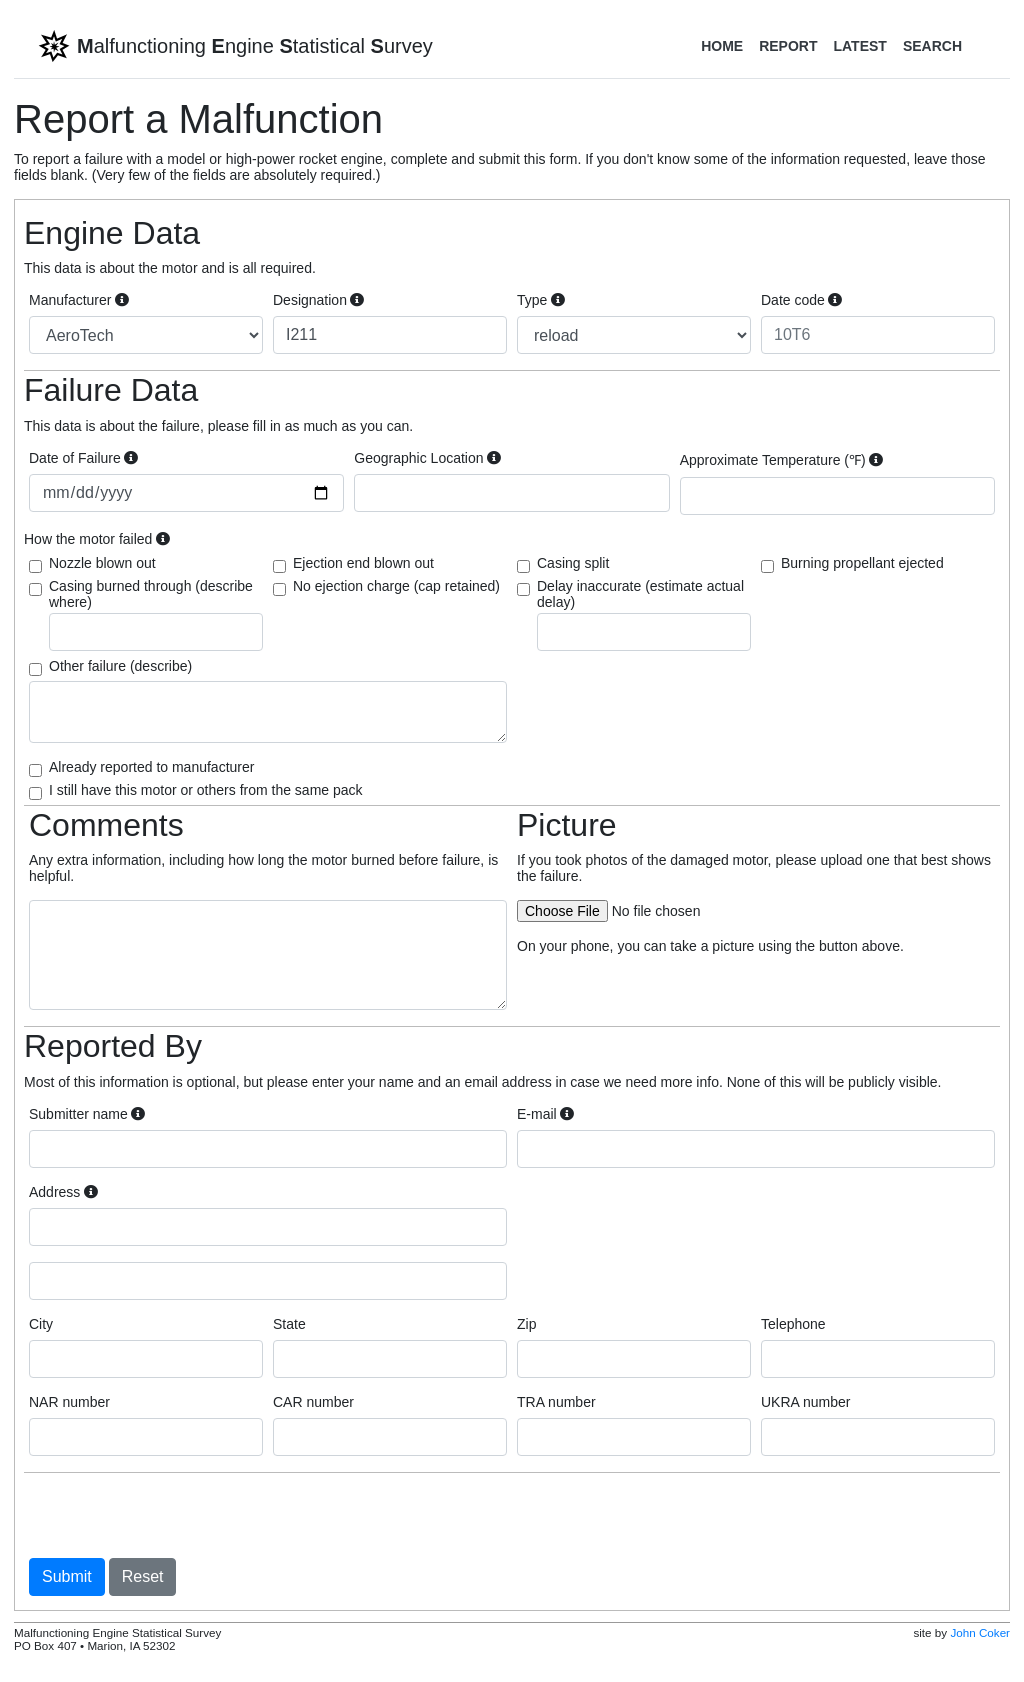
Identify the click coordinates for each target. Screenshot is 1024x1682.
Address (63, 1192)
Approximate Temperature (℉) (782, 460)
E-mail (545, 1114)
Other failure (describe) (120, 666)
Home (722, 46)
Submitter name (87, 1114)
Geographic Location (427, 458)
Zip (526, 1324)
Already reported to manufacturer (151, 767)
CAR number (313, 1402)
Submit (67, 1576)
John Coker (980, 1632)
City (41, 1324)
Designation (318, 300)
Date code (801, 300)
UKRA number (805, 1402)
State (289, 1324)
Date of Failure (83, 458)
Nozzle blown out (102, 563)
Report (788, 46)
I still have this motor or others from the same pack (206, 790)
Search (932, 46)
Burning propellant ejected (862, 563)
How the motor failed (97, 539)
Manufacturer (79, 300)
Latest (859, 46)
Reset (143, 1576)
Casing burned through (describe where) (156, 614)
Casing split (573, 563)
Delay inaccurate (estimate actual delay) (644, 614)
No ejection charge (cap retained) (396, 586)
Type (541, 300)
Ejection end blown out (363, 563)
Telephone (793, 1324)
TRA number (556, 1402)
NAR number (69, 1402)
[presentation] (181, 1515)
